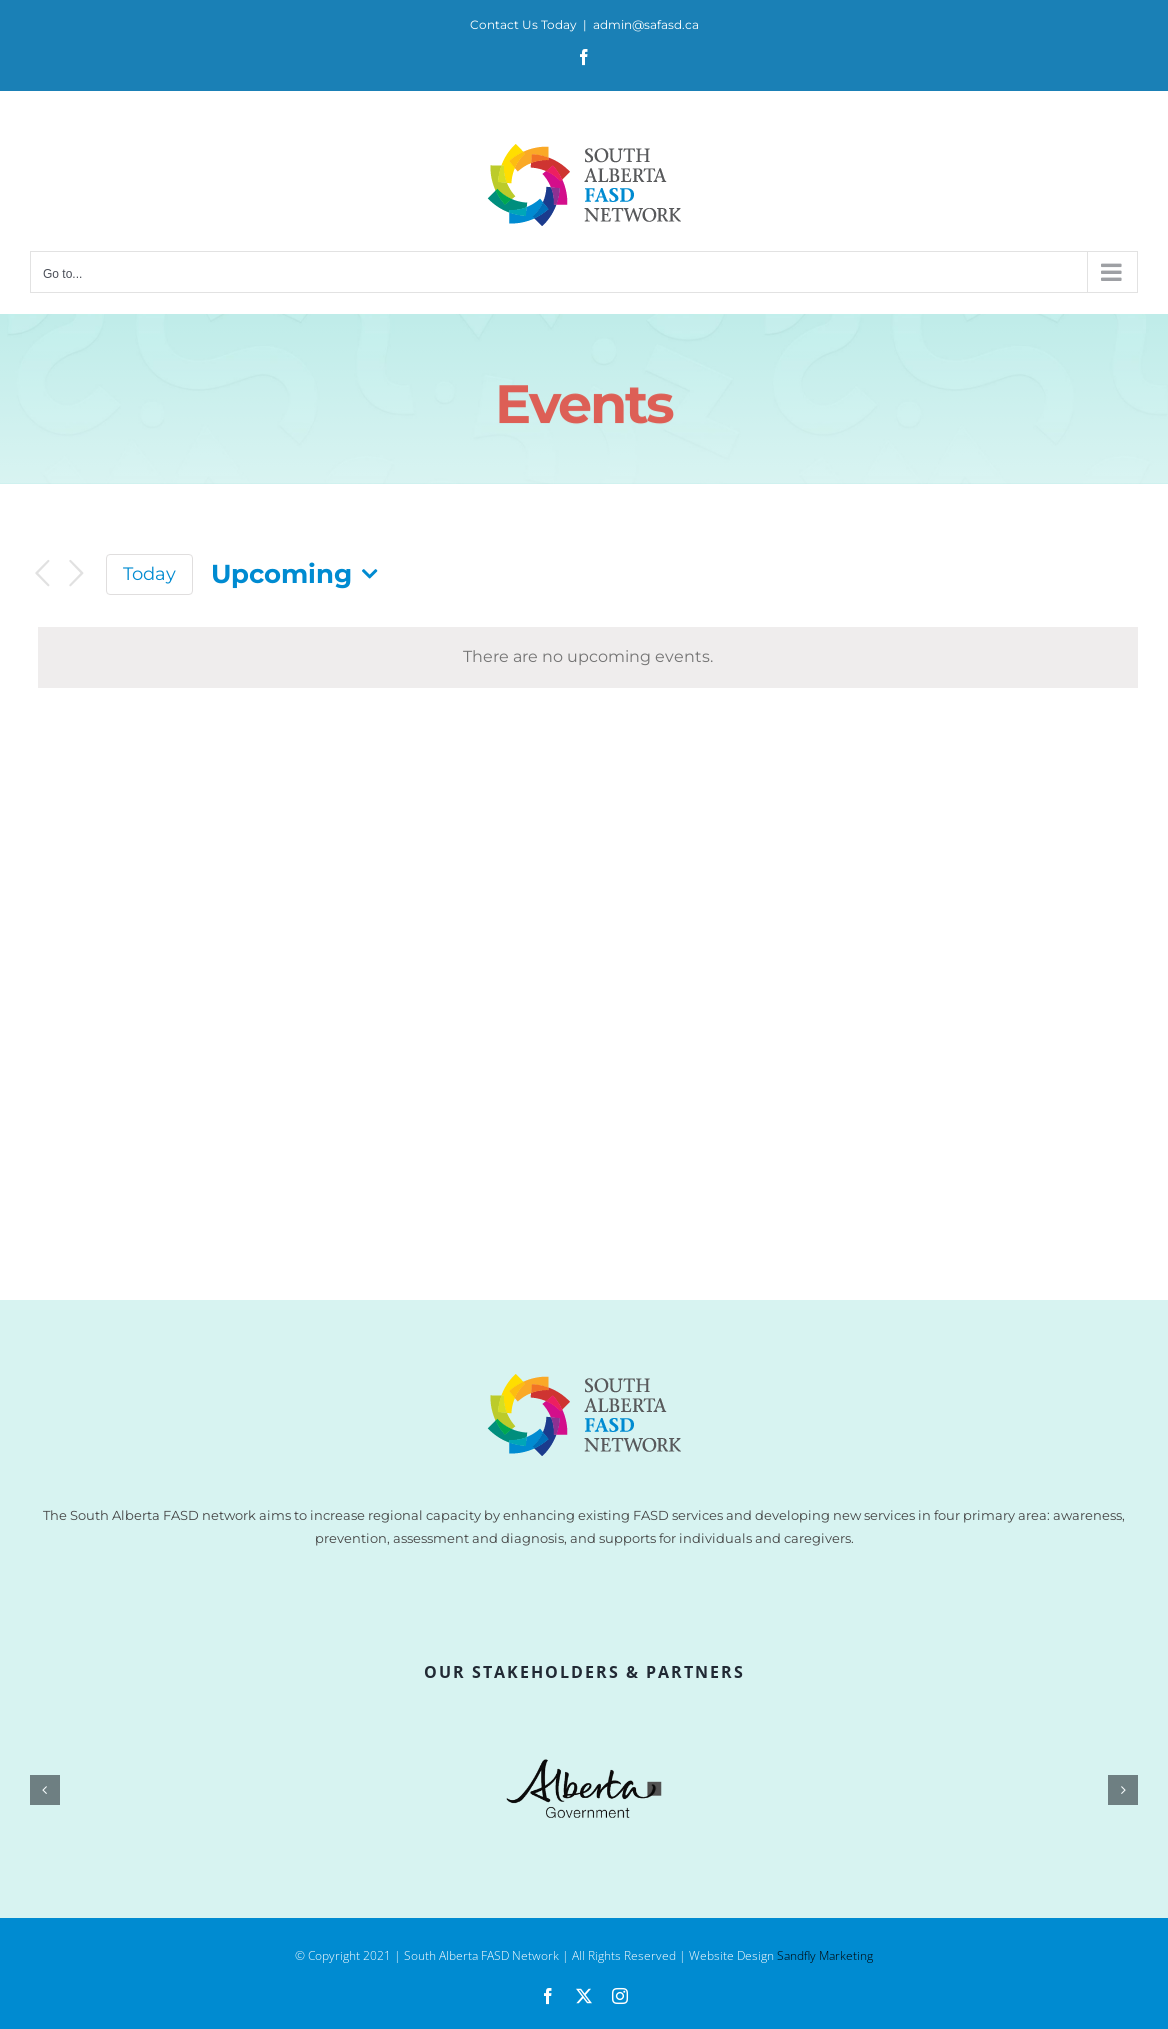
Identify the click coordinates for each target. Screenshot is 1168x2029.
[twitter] (584, 1996)
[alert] (588, 657)
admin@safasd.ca (646, 24)
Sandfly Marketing (825, 1955)
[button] (45, 1790)
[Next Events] (76, 574)
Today (149, 573)
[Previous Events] (42, 574)
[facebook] (548, 1996)
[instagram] (620, 1996)
